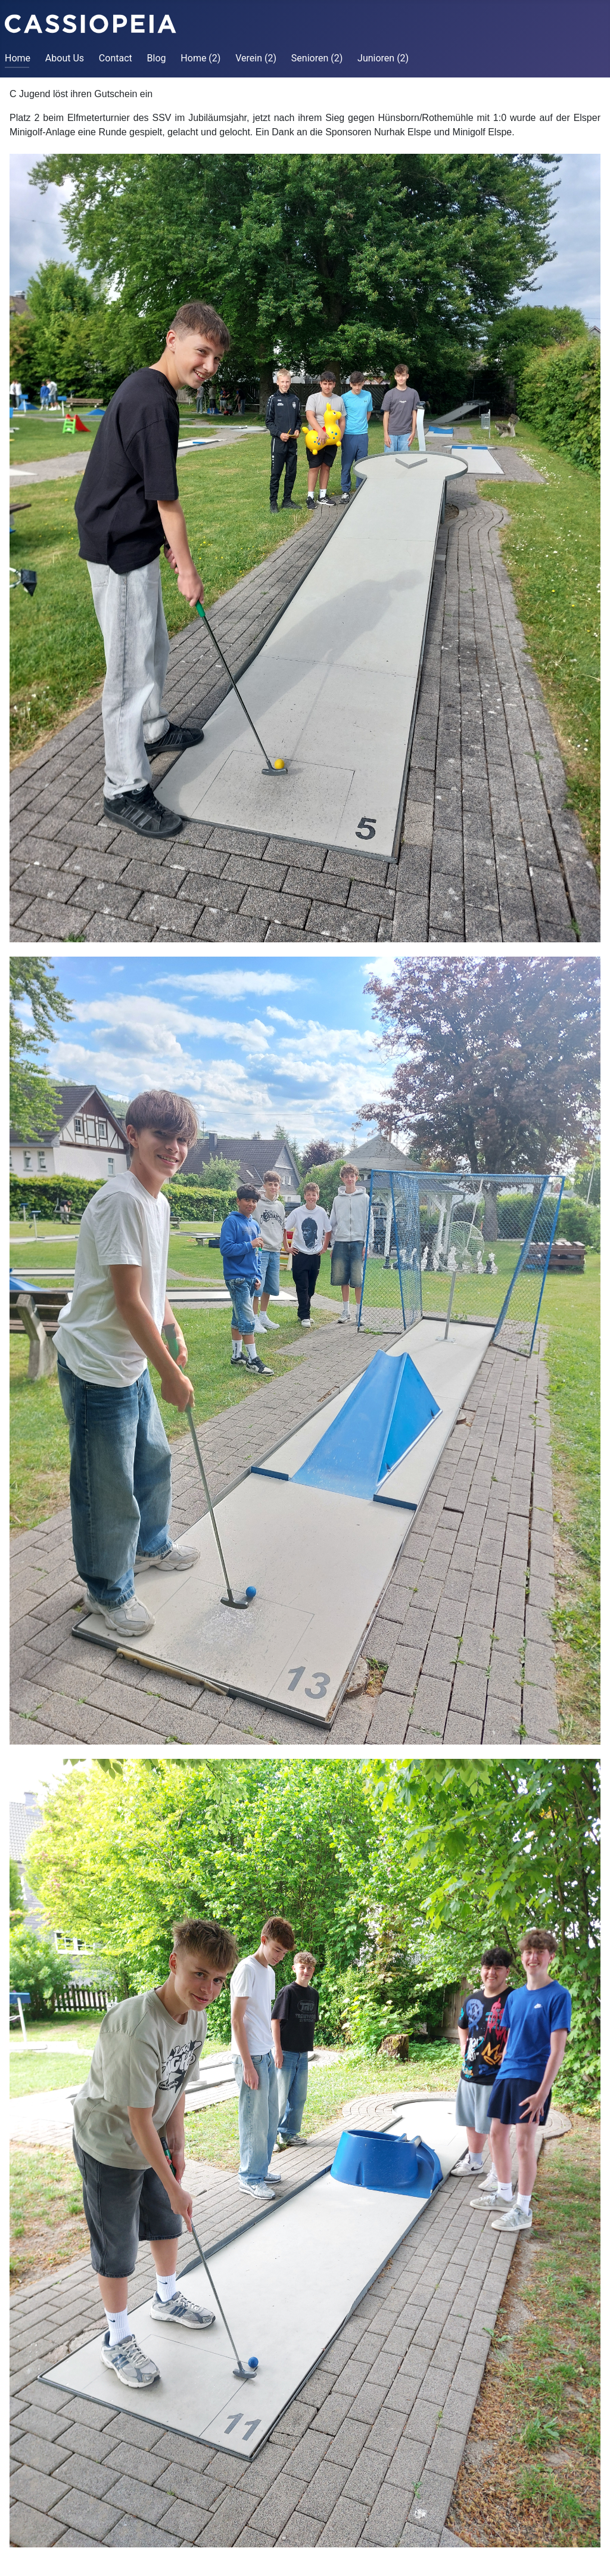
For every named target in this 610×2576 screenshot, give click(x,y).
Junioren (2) (383, 58)
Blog (156, 58)
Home (17, 58)
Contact (115, 58)
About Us (64, 58)
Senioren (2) (317, 58)
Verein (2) (255, 58)
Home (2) (200, 58)
